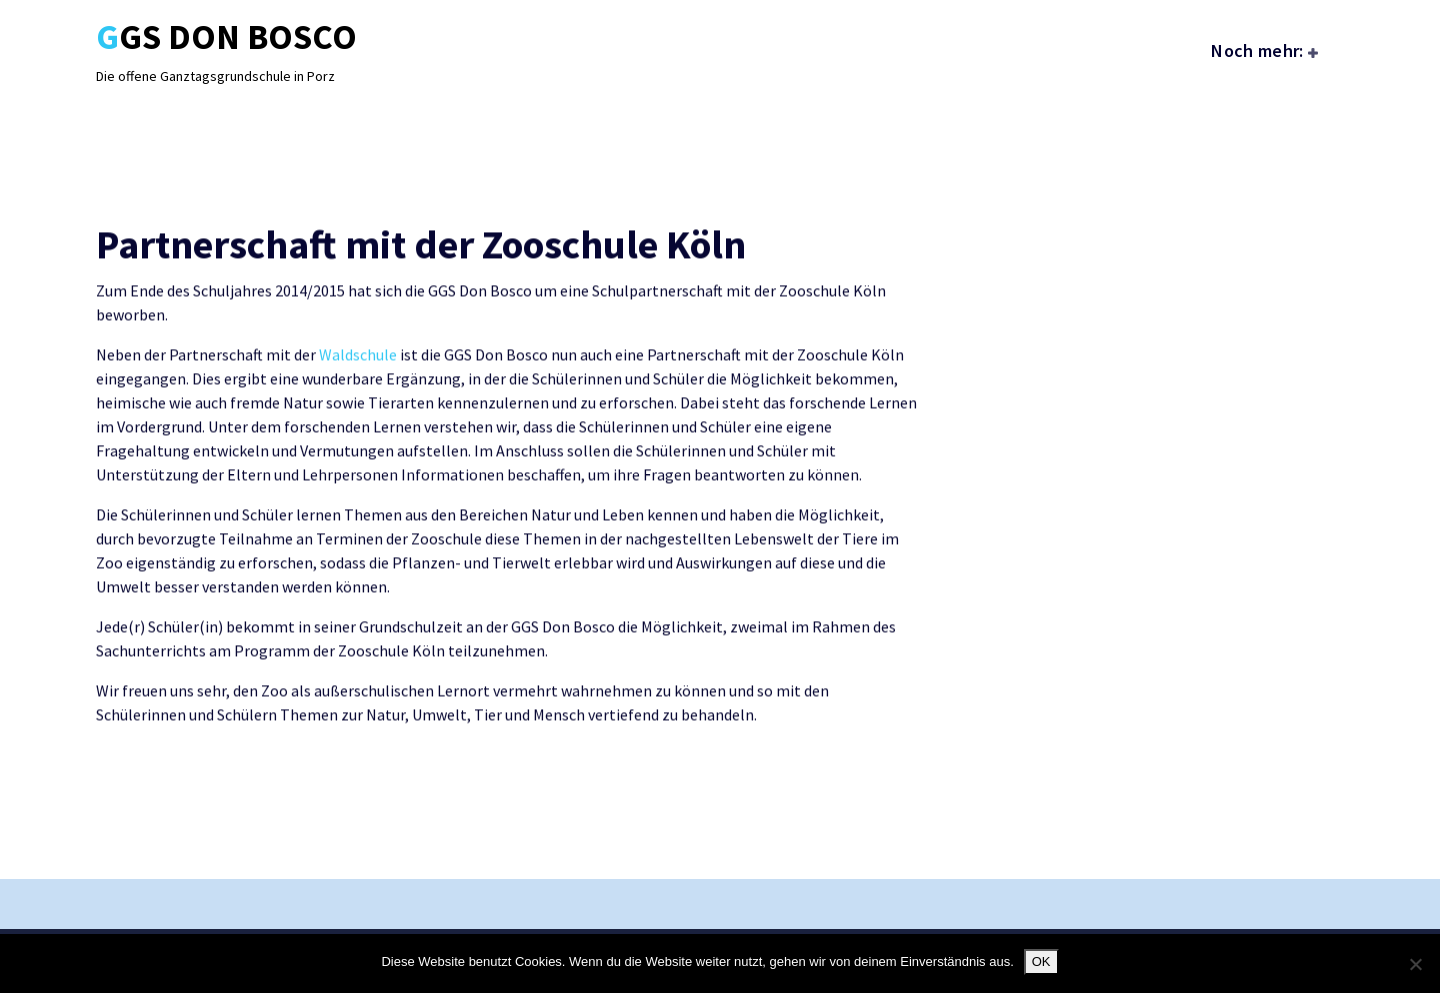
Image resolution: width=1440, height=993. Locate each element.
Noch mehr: (1257, 50)
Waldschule (358, 376)
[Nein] (1415, 964)
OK (1041, 961)
